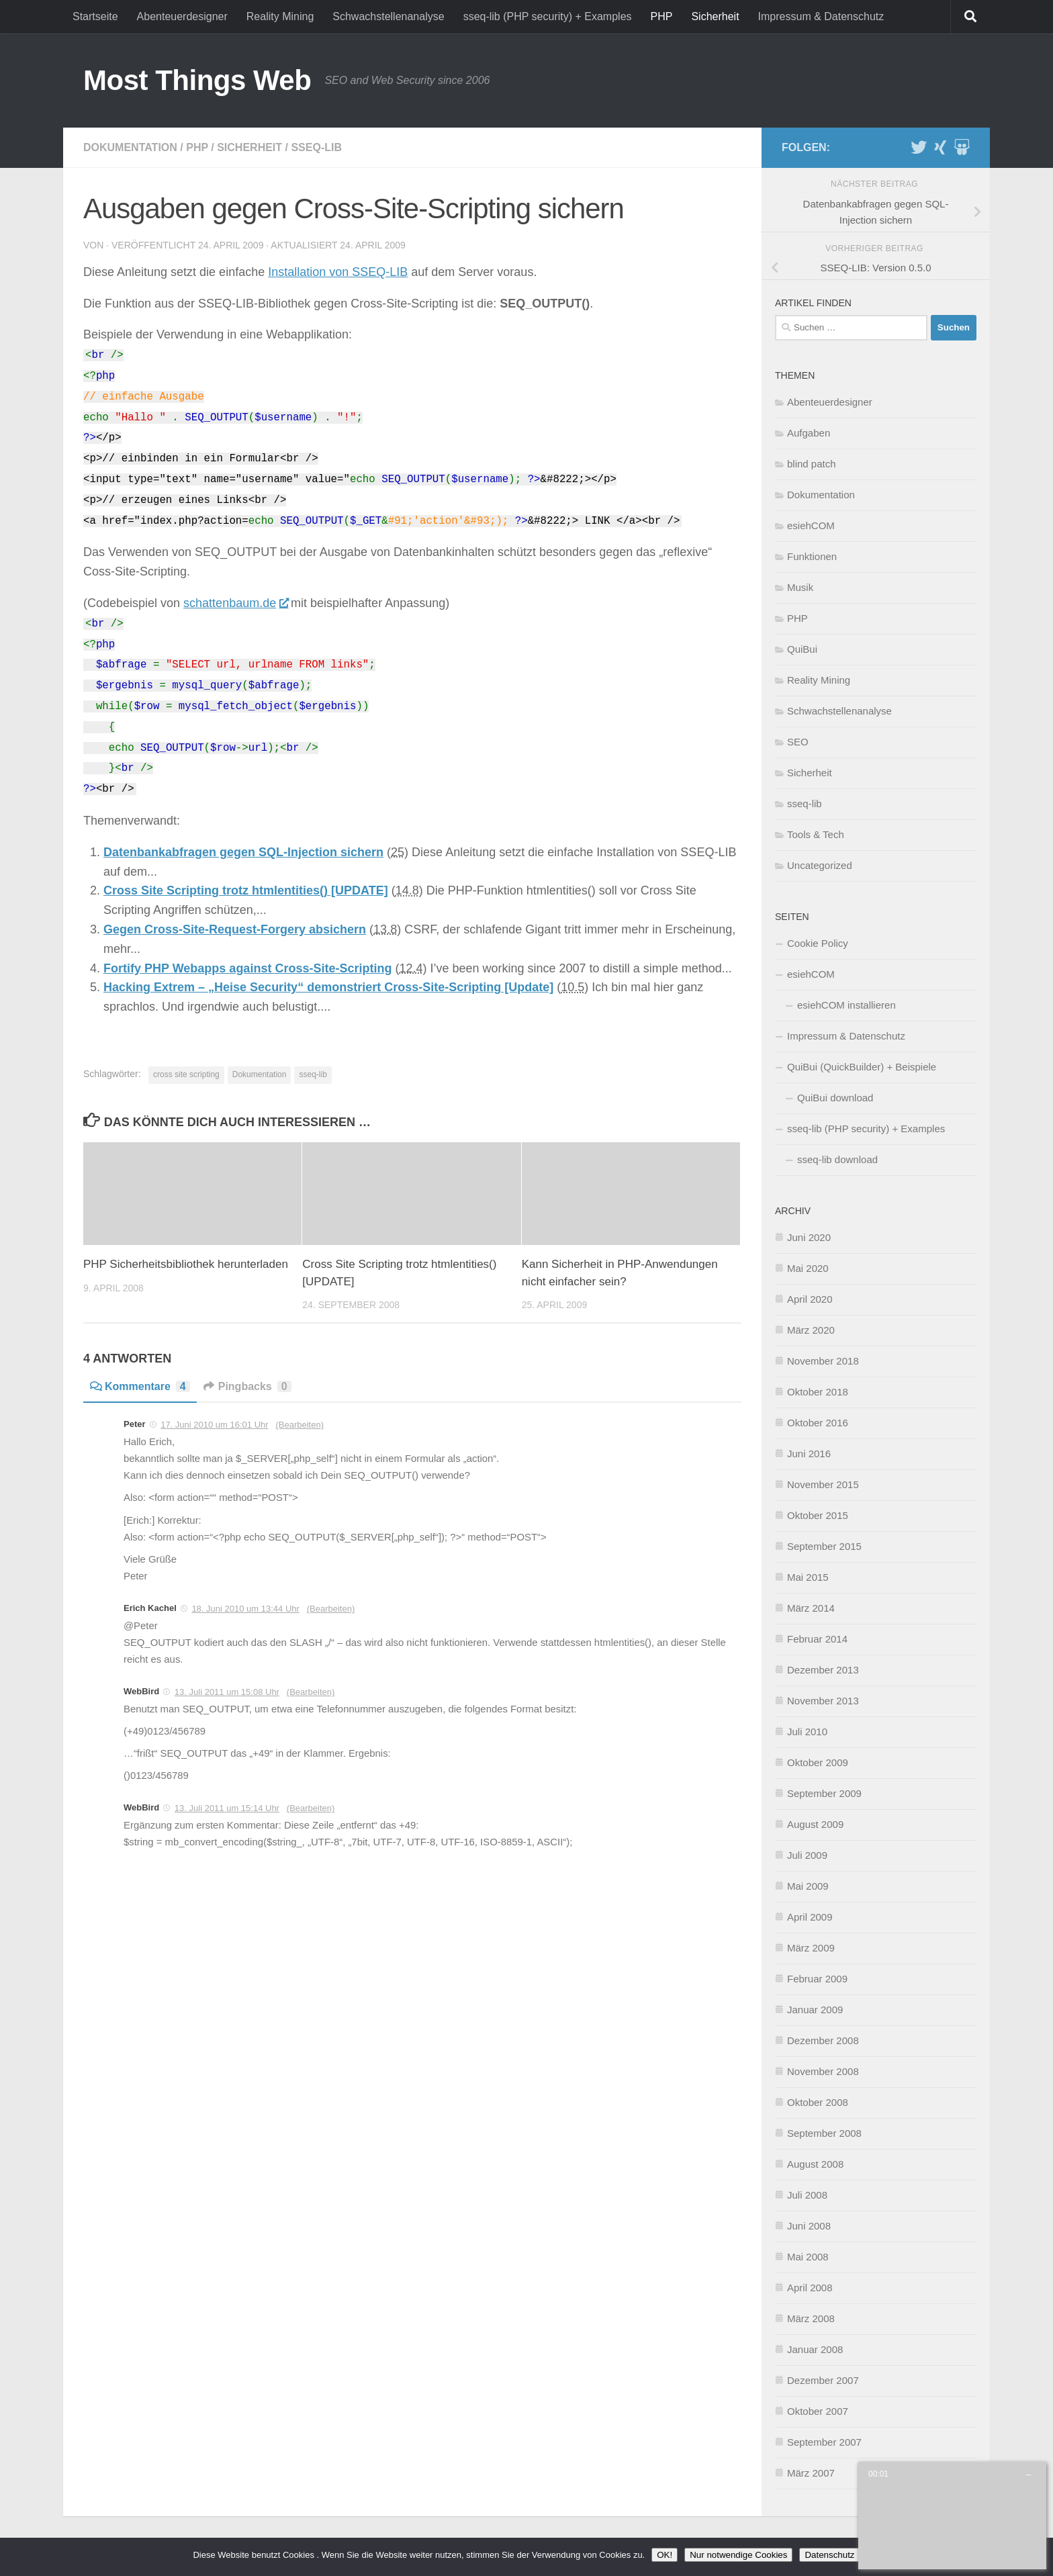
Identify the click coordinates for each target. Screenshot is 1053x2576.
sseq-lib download (837, 1159)
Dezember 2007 (823, 2380)
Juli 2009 (807, 1855)
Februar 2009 (817, 1978)
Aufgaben (808, 433)
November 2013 (823, 1700)
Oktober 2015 (817, 1515)
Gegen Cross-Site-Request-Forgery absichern (234, 929)
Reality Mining (280, 16)
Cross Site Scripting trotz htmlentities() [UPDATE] (245, 890)
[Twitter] (919, 147)
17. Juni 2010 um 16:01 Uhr (214, 1425)
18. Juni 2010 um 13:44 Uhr (245, 1609)
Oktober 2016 (817, 1422)
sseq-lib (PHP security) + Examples (547, 16)
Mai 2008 (808, 2256)
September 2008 (824, 2133)
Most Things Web (197, 80)
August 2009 (815, 1824)
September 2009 (824, 1793)
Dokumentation (130, 147)
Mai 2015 (808, 1577)
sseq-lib (316, 147)
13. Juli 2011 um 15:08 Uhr (227, 1692)
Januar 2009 (815, 2009)
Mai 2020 (808, 1268)
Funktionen (812, 556)
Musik (800, 587)
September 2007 (824, 2442)
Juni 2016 (809, 1453)
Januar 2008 (815, 2349)
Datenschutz (829, 2555)
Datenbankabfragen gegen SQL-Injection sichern (243, 852)
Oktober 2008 (817, 2102)
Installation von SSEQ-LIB (338, 272)
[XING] (940, 147)
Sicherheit (715, 16)
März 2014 (811, 1608)
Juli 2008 (807, 2195)
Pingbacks (247, 1386)
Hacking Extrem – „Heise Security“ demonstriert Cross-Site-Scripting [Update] (328, 987)
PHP (662, 16)
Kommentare (140, 1386)
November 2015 (823, 1484)
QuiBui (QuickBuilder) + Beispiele (861, 1066)
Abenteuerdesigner (182, 16)
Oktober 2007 (817, 2411)
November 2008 (823, 2071)
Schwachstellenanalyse (388, 16)
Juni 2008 (809, 2226)
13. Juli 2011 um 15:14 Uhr (227, 1808)
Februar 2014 (817, 1639)
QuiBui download (835, 1097)
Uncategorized (819, 865)
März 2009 (811, 1947)
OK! (664, 2555)
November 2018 (823, 1361)
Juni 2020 (809, 1237)
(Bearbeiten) (299, 1425)
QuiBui (802, 649)
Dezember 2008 (823, 2040)
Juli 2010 (807, 1731)
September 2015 (824, 1546)
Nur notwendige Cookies (738, 2555)
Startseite (95, 16)
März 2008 (811, 2318)
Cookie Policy (817, 943)
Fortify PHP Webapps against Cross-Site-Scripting (247, 968)
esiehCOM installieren (846, 1005)
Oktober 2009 (817, 1762)
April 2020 (810, 1299)
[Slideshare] (962, 147)
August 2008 (815, 2164)
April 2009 (810, 1917)
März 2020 (811, 1330)
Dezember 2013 (823, 1669)
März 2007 (811, 2473)
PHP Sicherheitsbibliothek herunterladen (185, 1264)
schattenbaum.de (235, 603)
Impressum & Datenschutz (821, 16)
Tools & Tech (815, 834)
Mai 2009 (808, 1886)
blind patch (811, 463)
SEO (798, 741)
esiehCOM (811, 525)
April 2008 (810, 2287)
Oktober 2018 (817, 1391)
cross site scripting (186, 1074)
